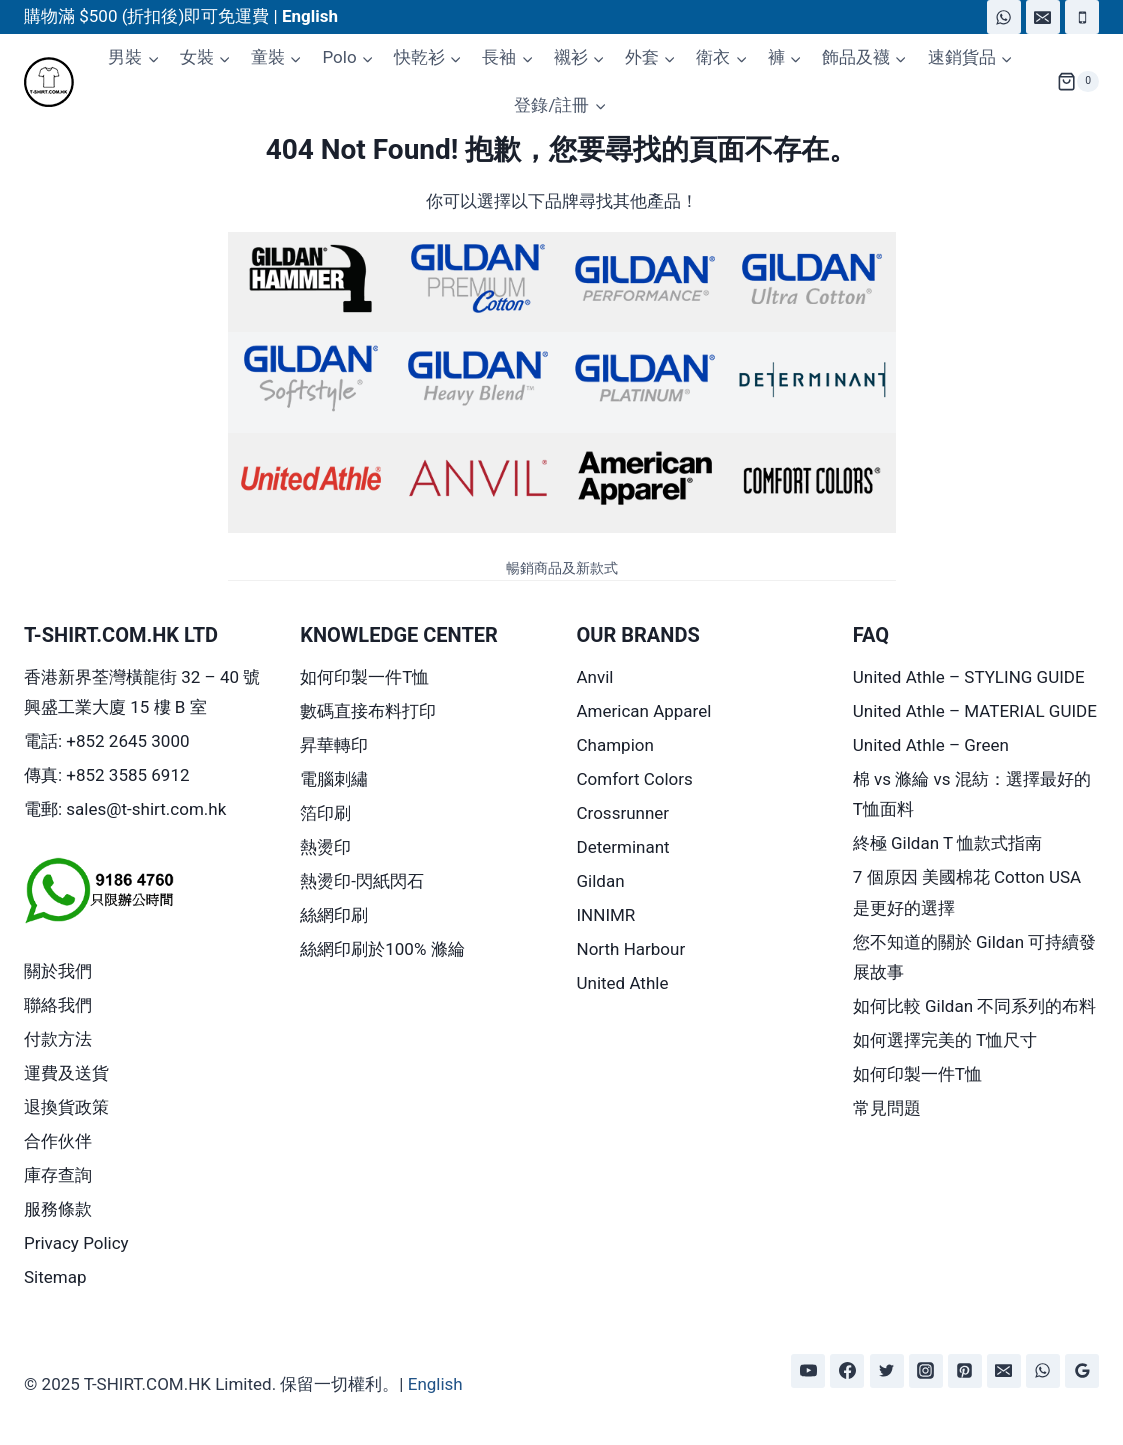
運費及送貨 (66, 1073)
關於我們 (58, 971)
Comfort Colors (635, 779)
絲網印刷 (334, 915)
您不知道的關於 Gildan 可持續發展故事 (975, 957)
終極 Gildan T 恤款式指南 (947, 843)
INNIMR (606, 915)
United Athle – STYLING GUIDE (969, 677)
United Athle (623, 983)
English (435, 1384)
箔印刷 (325, 813)
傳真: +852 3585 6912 (107, 775)
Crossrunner (623, 813)
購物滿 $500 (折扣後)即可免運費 (146, 16)
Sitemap (55, 1277)
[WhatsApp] (1004, 17)
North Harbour (631, 949)
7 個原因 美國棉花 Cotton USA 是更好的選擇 (967, 892)
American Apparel (644, 711)
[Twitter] (887, 1371)
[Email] (1043, 17)
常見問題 (887, 1108)
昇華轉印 (334, 745)
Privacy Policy (76, 1243)
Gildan (601, 881)
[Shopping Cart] (1078, 82)
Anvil (595, 677)
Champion (615, 745)
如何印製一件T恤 (364, 677)
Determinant (623, 847)
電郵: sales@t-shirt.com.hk (125, 809)
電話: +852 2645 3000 (107, 741)
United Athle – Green (931, 745)
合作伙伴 (58, 1141)
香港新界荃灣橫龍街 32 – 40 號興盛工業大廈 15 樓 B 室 (142, 692)
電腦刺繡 (334, 779)
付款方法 (58, 1039)
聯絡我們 (58, 1005)
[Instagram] (926, 1371)
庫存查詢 (58, 1175)
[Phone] (1082, 17)
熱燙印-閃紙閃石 (362, 881)
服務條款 (58, 1209)
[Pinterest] (965, 1371)
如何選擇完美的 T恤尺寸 (945, 1040)
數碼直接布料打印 (368, 711)
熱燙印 (325, 847)
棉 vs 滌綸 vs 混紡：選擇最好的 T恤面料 (972, 794)
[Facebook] (847, 1371)
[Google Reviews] (1082, 1371)
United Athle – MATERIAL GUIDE (975, 711)
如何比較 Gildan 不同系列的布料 (975, 1006)
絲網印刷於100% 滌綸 (382, 949)
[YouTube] (808, 1371)
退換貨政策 (66, 1107)
